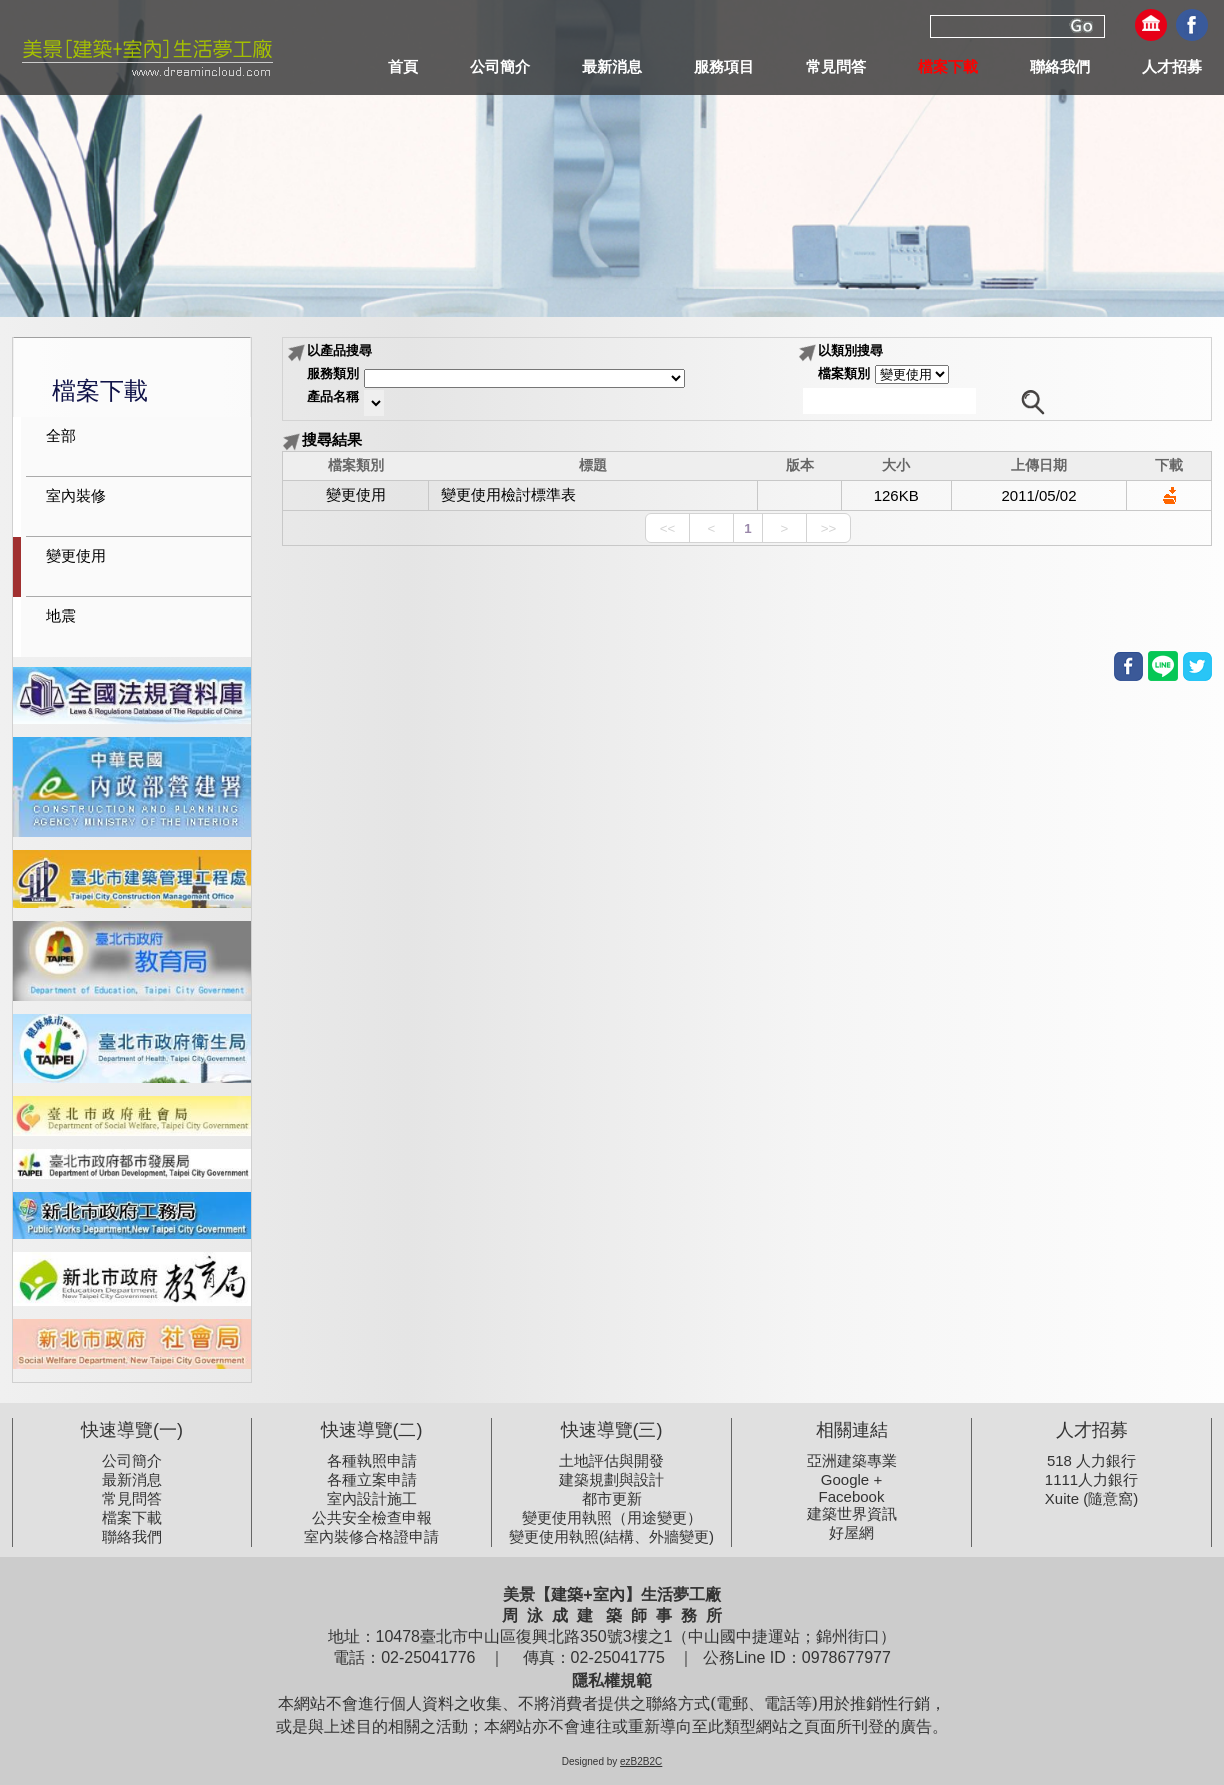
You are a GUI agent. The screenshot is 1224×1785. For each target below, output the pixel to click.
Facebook (852, 1496)
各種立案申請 (372, 1479)
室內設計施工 (372, 1498)
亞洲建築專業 (852, 1460)
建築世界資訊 (852, 1513)
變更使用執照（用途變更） (612, 1517)
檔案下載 (132, 1517)
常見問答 (132, 1498)
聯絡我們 (132, 1536)
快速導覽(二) (372, 1430)
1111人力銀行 (1091, 1479)
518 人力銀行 (1091, 1460)
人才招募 (1092, 1430)
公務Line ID (742, 1657)
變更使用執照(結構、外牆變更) (611, 1536)
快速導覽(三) (612, 1430)
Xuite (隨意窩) (1091, 1498)
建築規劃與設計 (611, 1479)
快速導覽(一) (132, 1430)
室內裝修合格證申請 (371, 1536)
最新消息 (132, 1479)
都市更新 (612, 1498)
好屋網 (851, 1532)
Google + (851, 1479)
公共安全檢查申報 (372, 1517)
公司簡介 (132, 1460)
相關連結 (852, 1430)
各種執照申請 (372, 1460)
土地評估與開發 (611, 1460)
